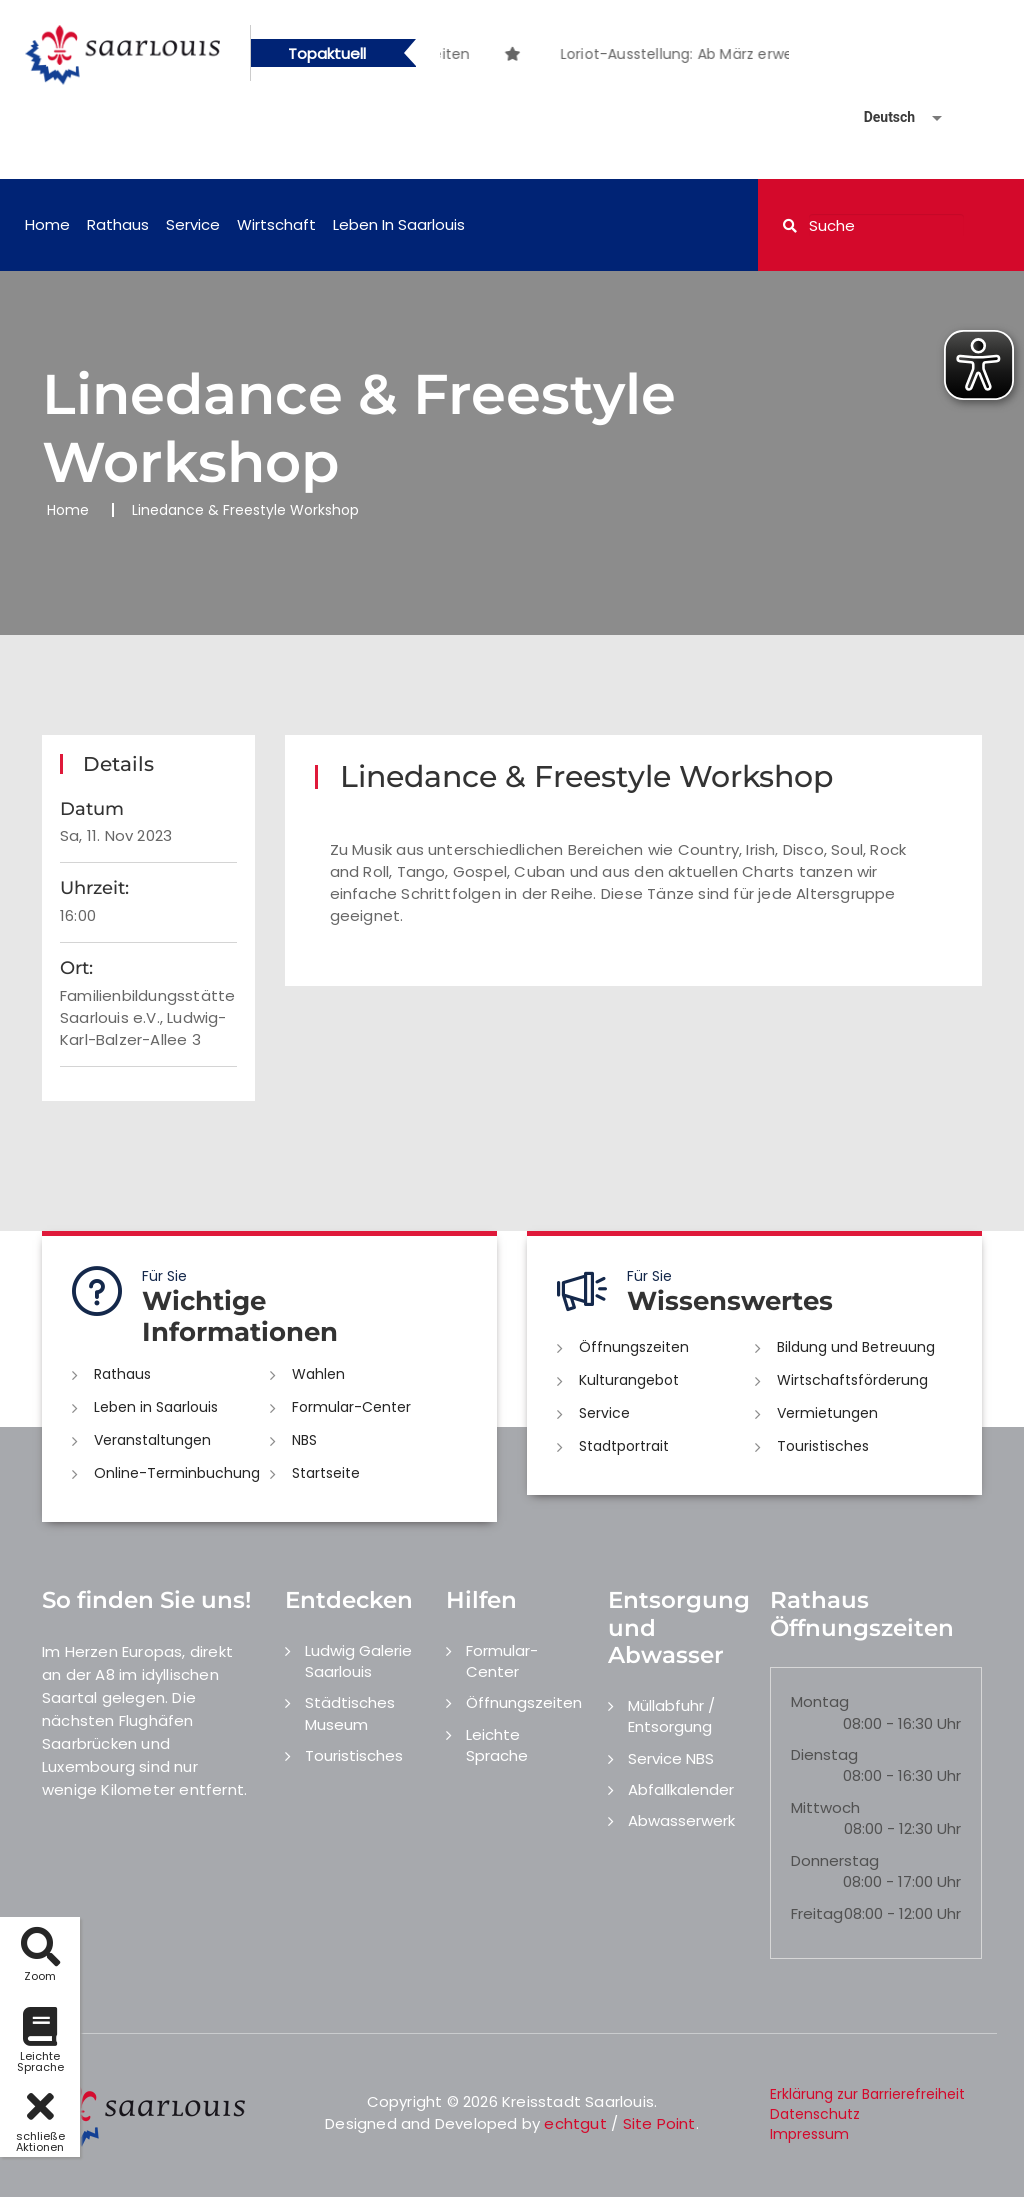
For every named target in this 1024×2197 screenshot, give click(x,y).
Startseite (326, 1473)
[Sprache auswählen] (879, 117)
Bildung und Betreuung (856, 1347)
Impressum (809, 2134)
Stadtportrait (624, 1446)
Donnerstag (835, 1860)
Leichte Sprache (497, 1745)
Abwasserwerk (681, 1820)
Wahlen (318, 1374)
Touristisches (823, 1446)
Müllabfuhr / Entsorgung (671, 1716)
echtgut (575, 2123)
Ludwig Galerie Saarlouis (358, 1661)
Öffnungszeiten (634, 1347)
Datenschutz (815, 2114)
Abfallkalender (681, 1789)
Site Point (659, 2123)
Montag (820, 1701)
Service (193, 224)
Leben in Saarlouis (399, 224)
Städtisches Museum (350, 1713)
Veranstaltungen (152, 1440)
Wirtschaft (276, 224)
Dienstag (824, 1754)
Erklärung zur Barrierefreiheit (867, 2094)
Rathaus (118, 224)
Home (47, 224)
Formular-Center (351, 1407)
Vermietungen (827, 1413)
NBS (304, 1440)
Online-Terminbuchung (177, 1473)
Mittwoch (825, 1807)
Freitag (817, 1913)
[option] (550, 43)
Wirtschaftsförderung (852, 1380)
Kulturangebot (629, 1380)
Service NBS (671, 1758)
